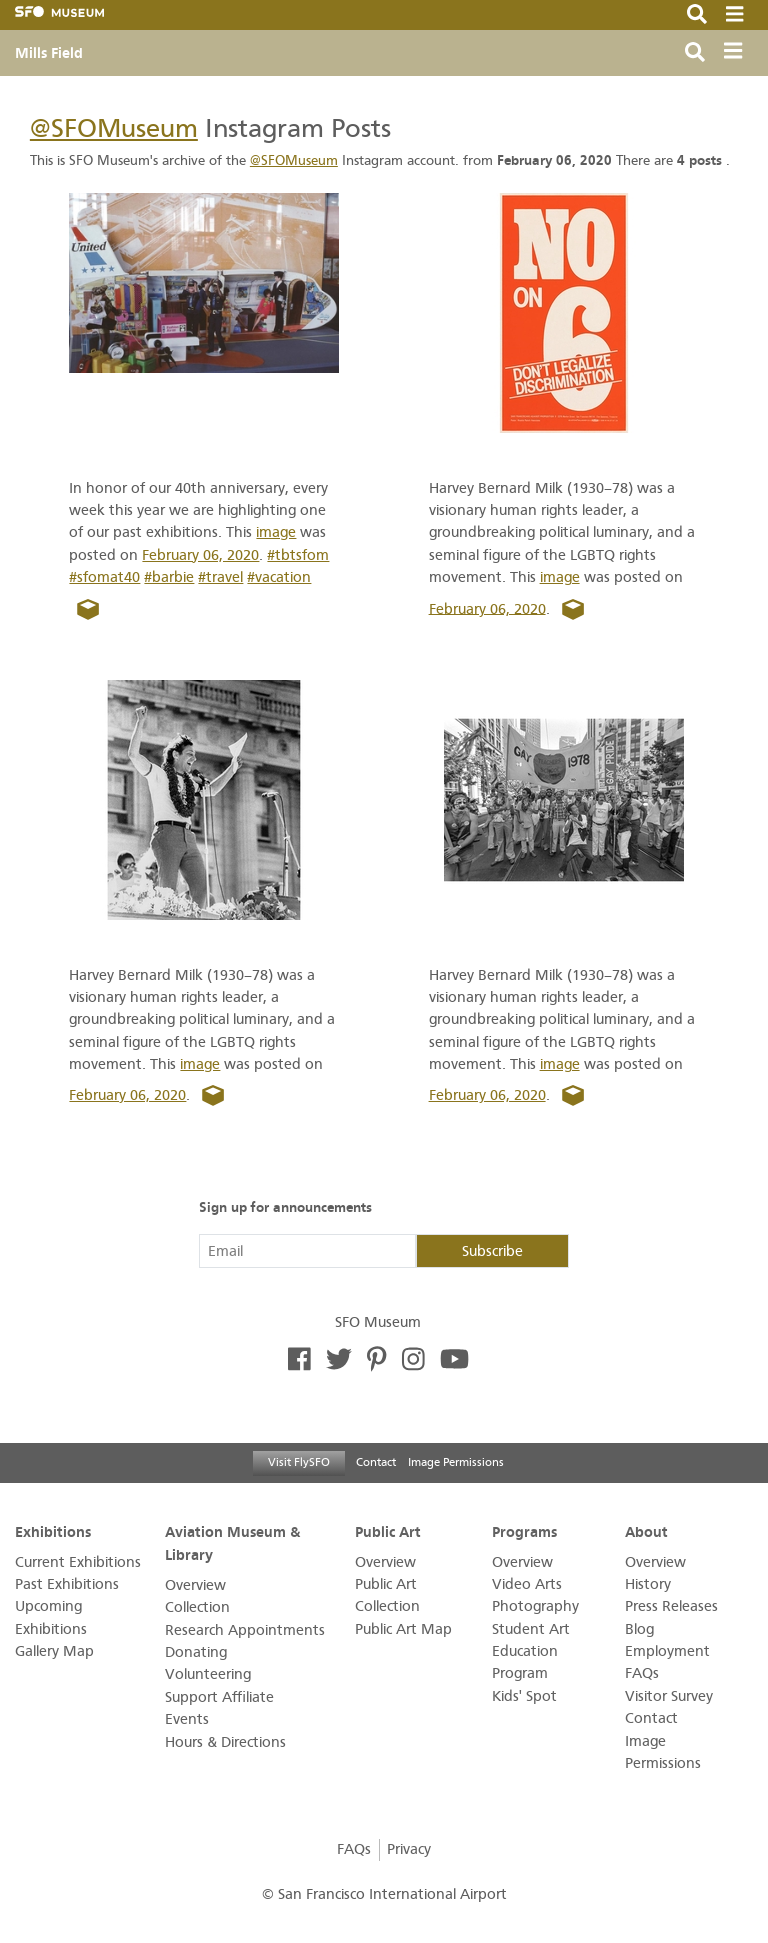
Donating (196, 1652)
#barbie (169, 577)
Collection (197, 1607)
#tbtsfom (298, 555)
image (276, 532)
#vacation (279, 577)
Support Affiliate (219, 1697)
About (646, 1532)
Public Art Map (403, 1629)
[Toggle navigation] (737, 53)
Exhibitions (53, 1532)
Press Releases (671, 1606)
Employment (667, 1651)
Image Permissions (456, 1462)
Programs (524, 1532)
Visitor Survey (669, 1696)
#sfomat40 (104, 577)
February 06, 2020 (200, 555)
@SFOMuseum (114, 128)
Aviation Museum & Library (232, 1543)
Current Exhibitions (78, 1562)
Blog (639, 1629)
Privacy (409, 1849)
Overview (195, 1585)
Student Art (531, 1629)
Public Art (388, 1532)
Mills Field (49, 53)
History (648, 1584)
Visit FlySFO (299, 1462)
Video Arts (527, 1584)
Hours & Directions (225, 1742)
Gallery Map (54, 1651)
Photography (535, 1606)
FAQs (642, 1673)
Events (187, 1719)
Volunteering (208, 1674)
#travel (220, 577)
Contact (376, 1462)
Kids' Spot (524, 1696)
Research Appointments (245, 1630)
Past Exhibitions (67, 1584)
